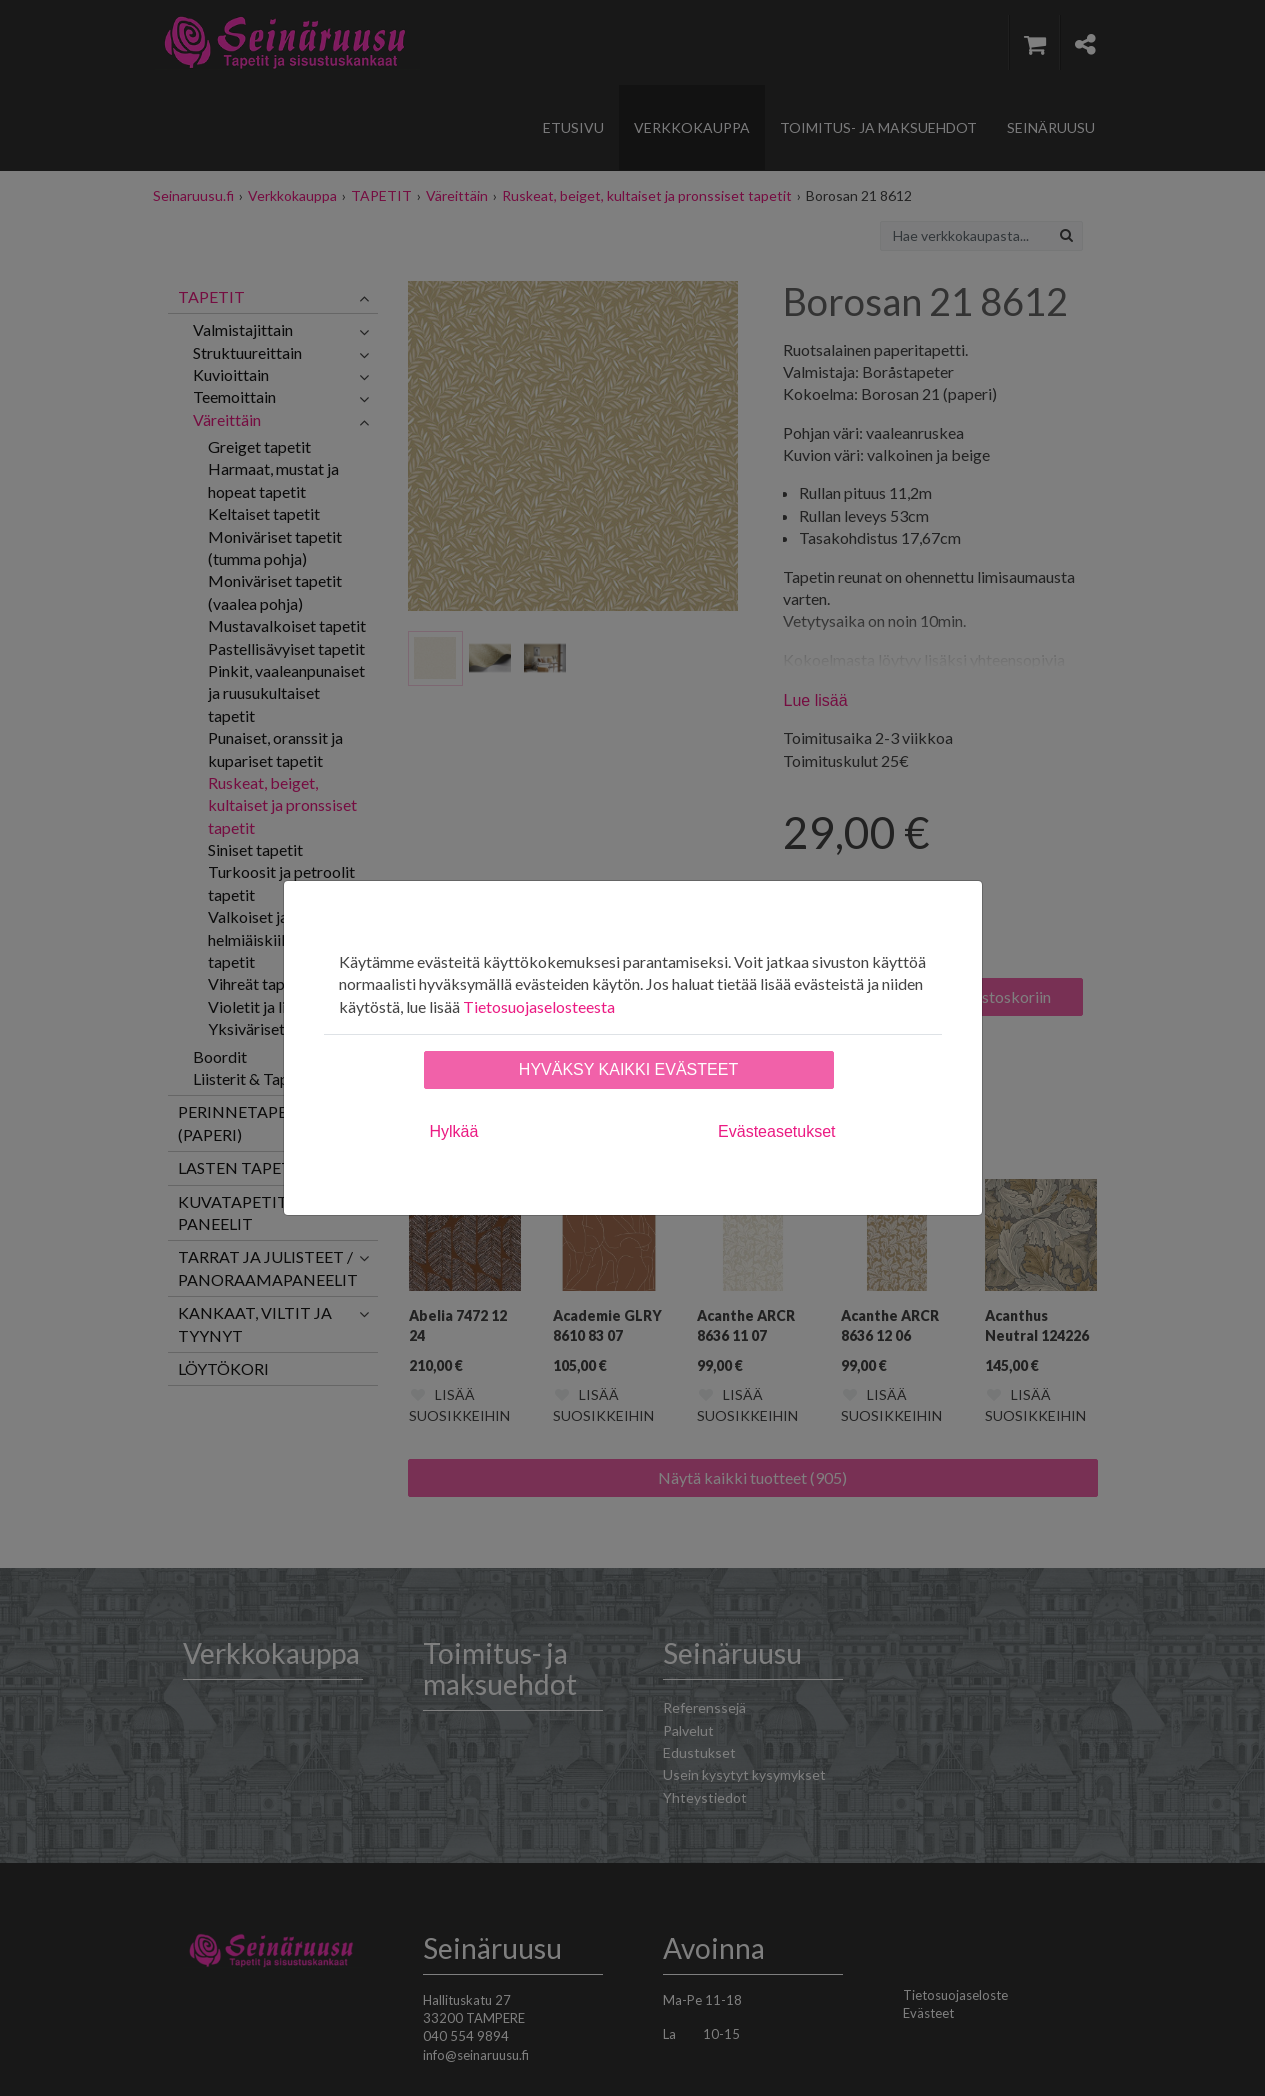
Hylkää (454, 1131)
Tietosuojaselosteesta (539, 1006)
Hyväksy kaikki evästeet (628, 1069)
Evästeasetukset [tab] (776, 1131)
